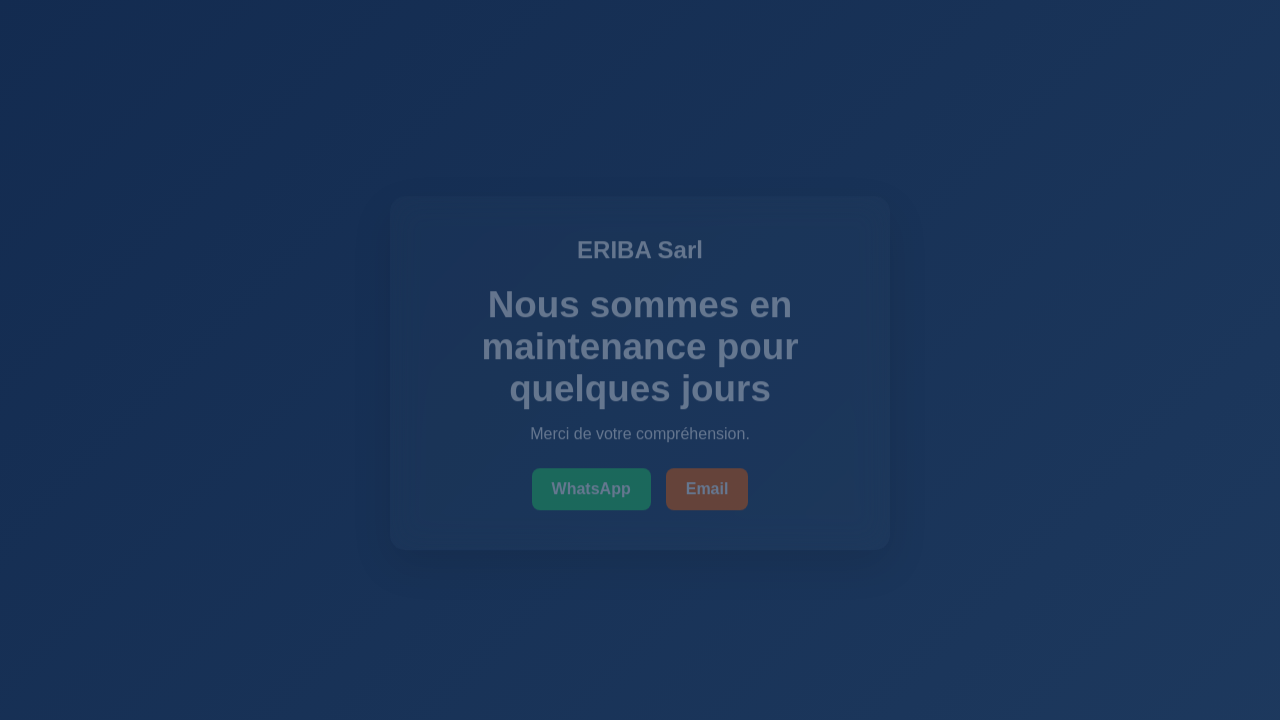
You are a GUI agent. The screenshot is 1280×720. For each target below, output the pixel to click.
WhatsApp (591, 490)
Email (707, 490)
